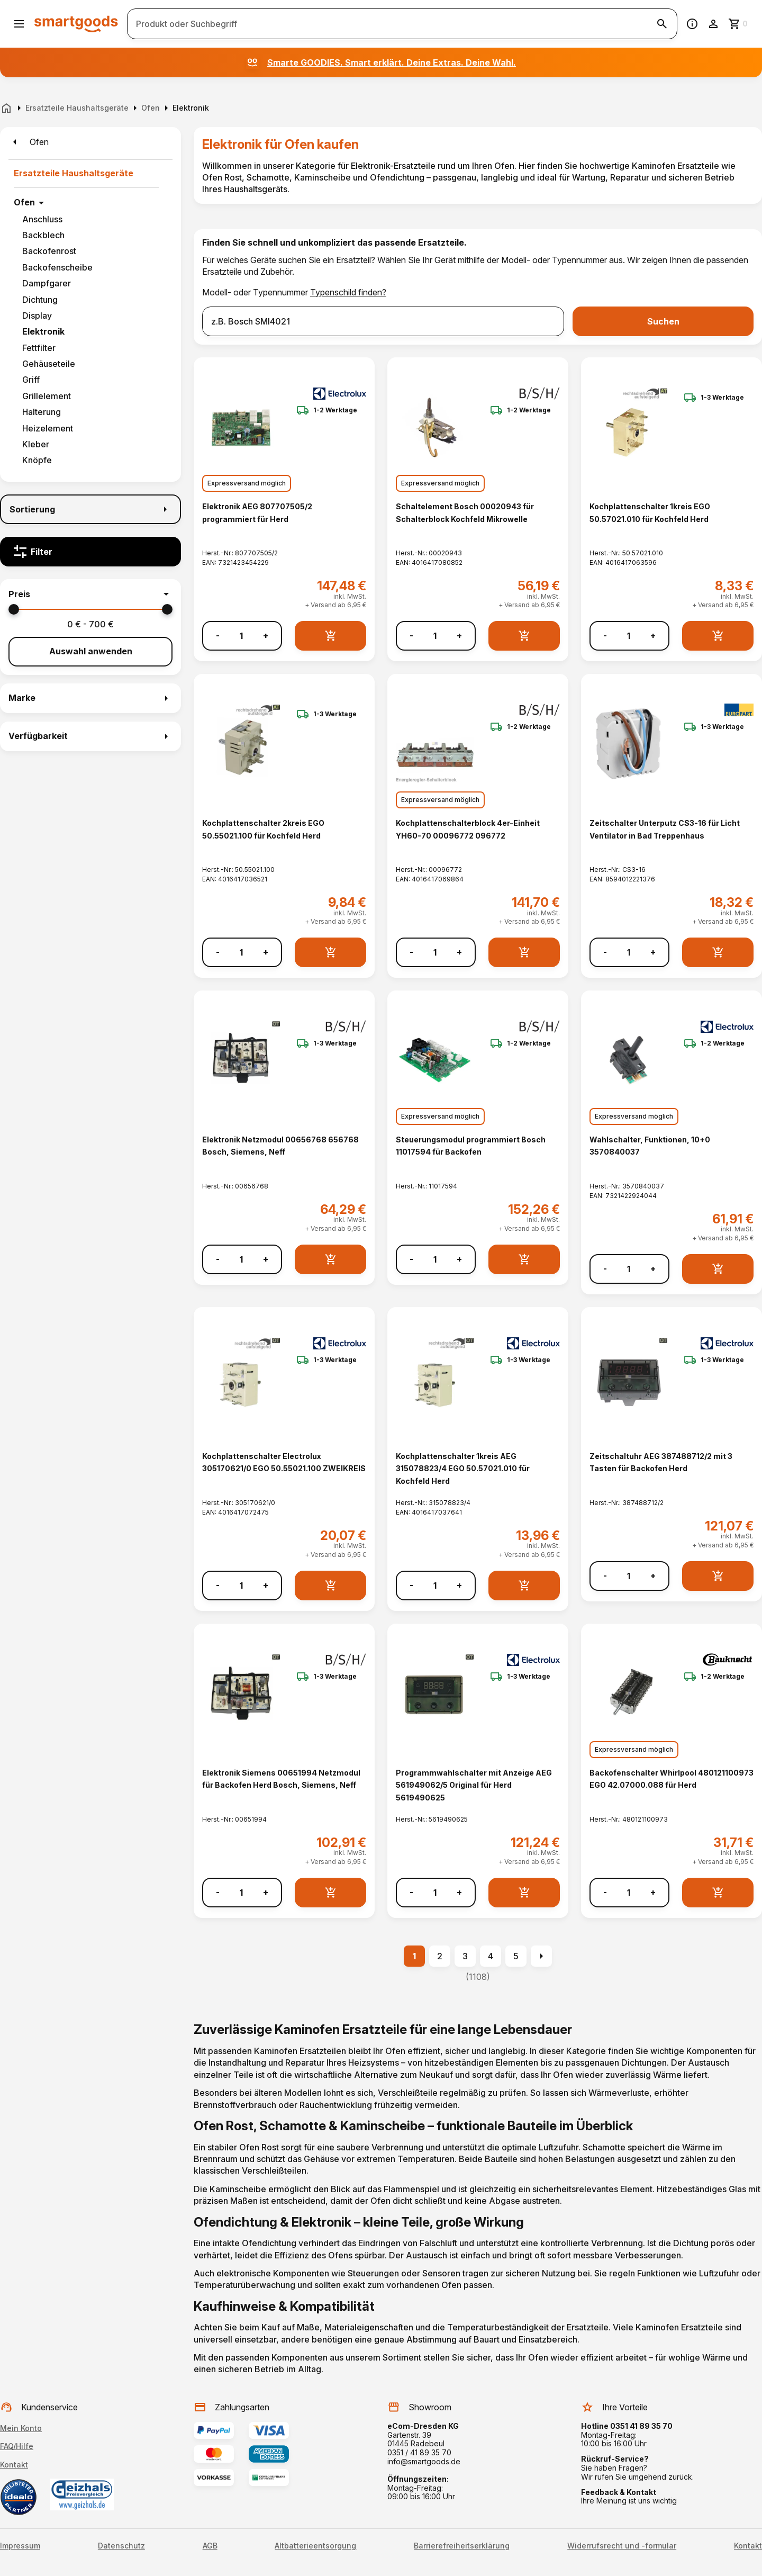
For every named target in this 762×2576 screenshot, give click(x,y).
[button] (90, 594)
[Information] (692, 23)
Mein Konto (21, 2428)
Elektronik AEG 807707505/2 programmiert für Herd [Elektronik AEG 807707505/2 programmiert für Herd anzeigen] (257, 512)
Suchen (663, 321)
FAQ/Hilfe (16, 2446)
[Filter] (90, 551)
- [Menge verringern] (218, 636)
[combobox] (383, 321)
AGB (210, 2546)
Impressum (20, 2546)
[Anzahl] (241, 635)
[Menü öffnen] (19, 23)
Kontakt (14, 2464)
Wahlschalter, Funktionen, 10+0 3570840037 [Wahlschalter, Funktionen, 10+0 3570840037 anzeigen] (649, 1145)
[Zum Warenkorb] (738, 23)
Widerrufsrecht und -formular (621, 2546)
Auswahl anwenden (90, 651)
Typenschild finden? (348, 292)
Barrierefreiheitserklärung (462, 2546)
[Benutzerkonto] (713, 23)
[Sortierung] (90, 509)
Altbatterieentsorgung (315, 2546)
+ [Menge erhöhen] (265, 636)
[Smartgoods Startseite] (76, 23)
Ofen (24, 202)
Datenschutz (121, 2546)
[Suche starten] (662, 23)
